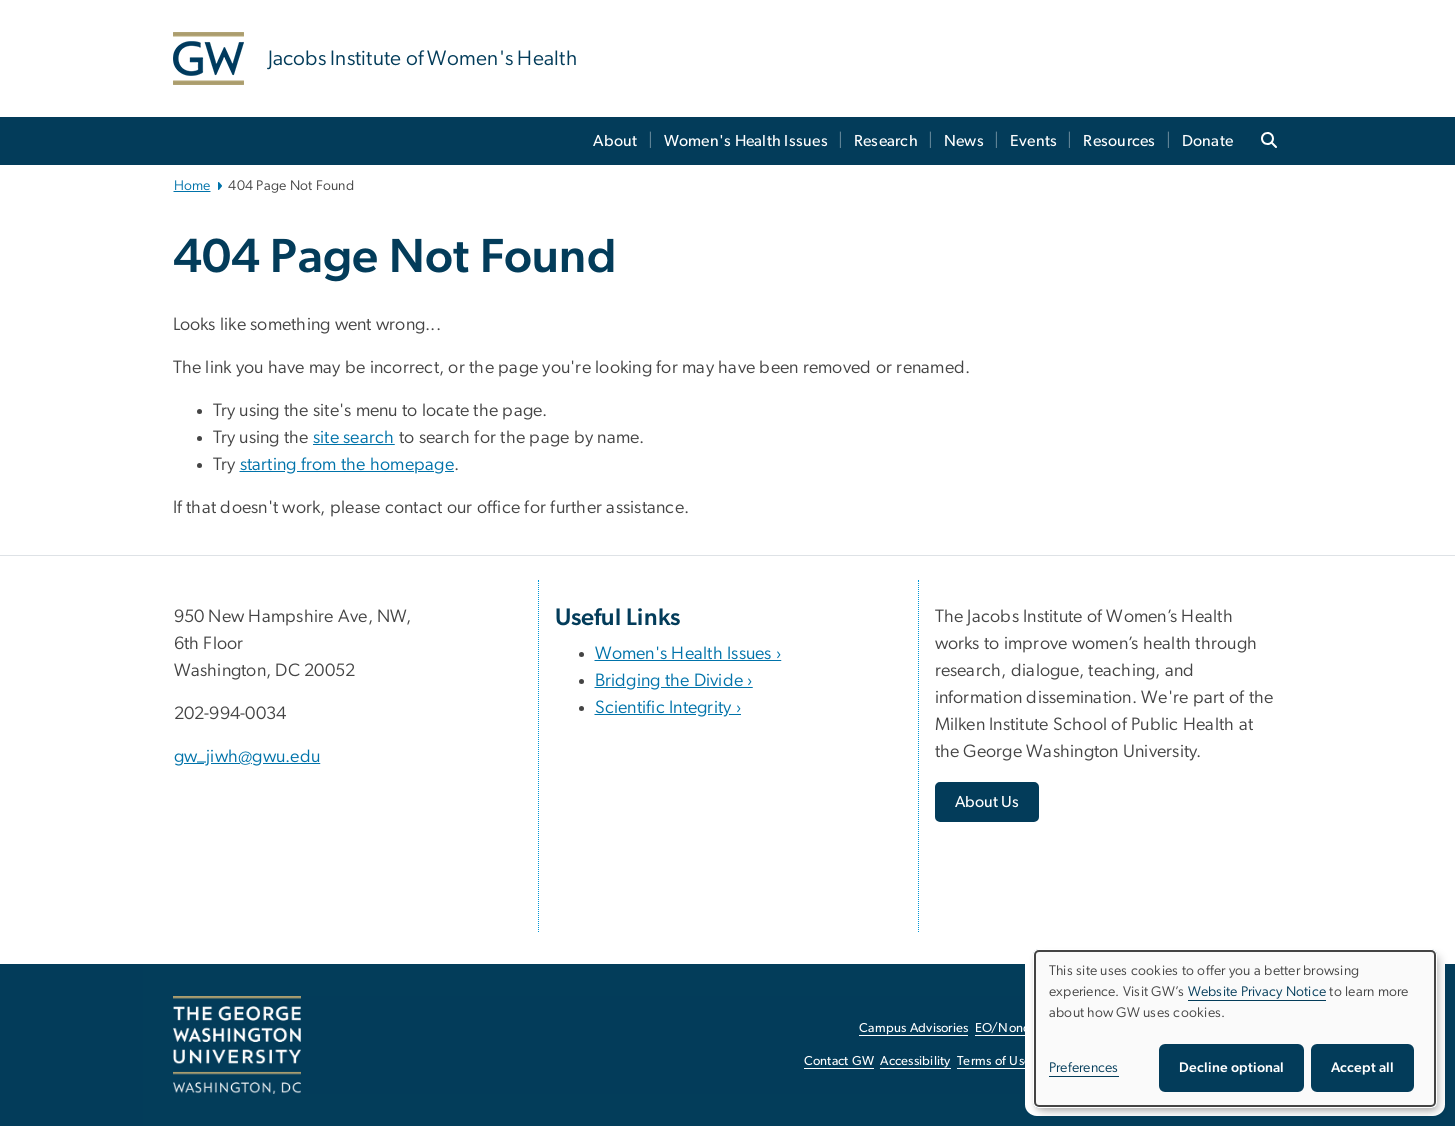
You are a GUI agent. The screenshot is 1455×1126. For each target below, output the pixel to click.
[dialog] (1235, 1028)
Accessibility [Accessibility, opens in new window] (915, 1061)
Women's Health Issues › (688, 654)
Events (1034, 141)
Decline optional (1231, 1068)
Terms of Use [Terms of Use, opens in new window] (994, 1061)
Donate (1208, 141)
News (964, 141)
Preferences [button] (1084, 1068)
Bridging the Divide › (674, 681)
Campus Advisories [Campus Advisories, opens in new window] (913, 1028)
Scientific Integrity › (668, 708)
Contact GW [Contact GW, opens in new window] (839, 1061)
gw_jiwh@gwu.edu (247, 757)
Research (886, 141)
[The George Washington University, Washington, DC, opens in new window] (237, 1045)
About (615, 141)
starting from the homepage (347, 465)
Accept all (1362, 1068)
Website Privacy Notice (1257, 992)
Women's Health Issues (746, 141)
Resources (1119, 141)
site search (354, 438)
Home (192, 186)
